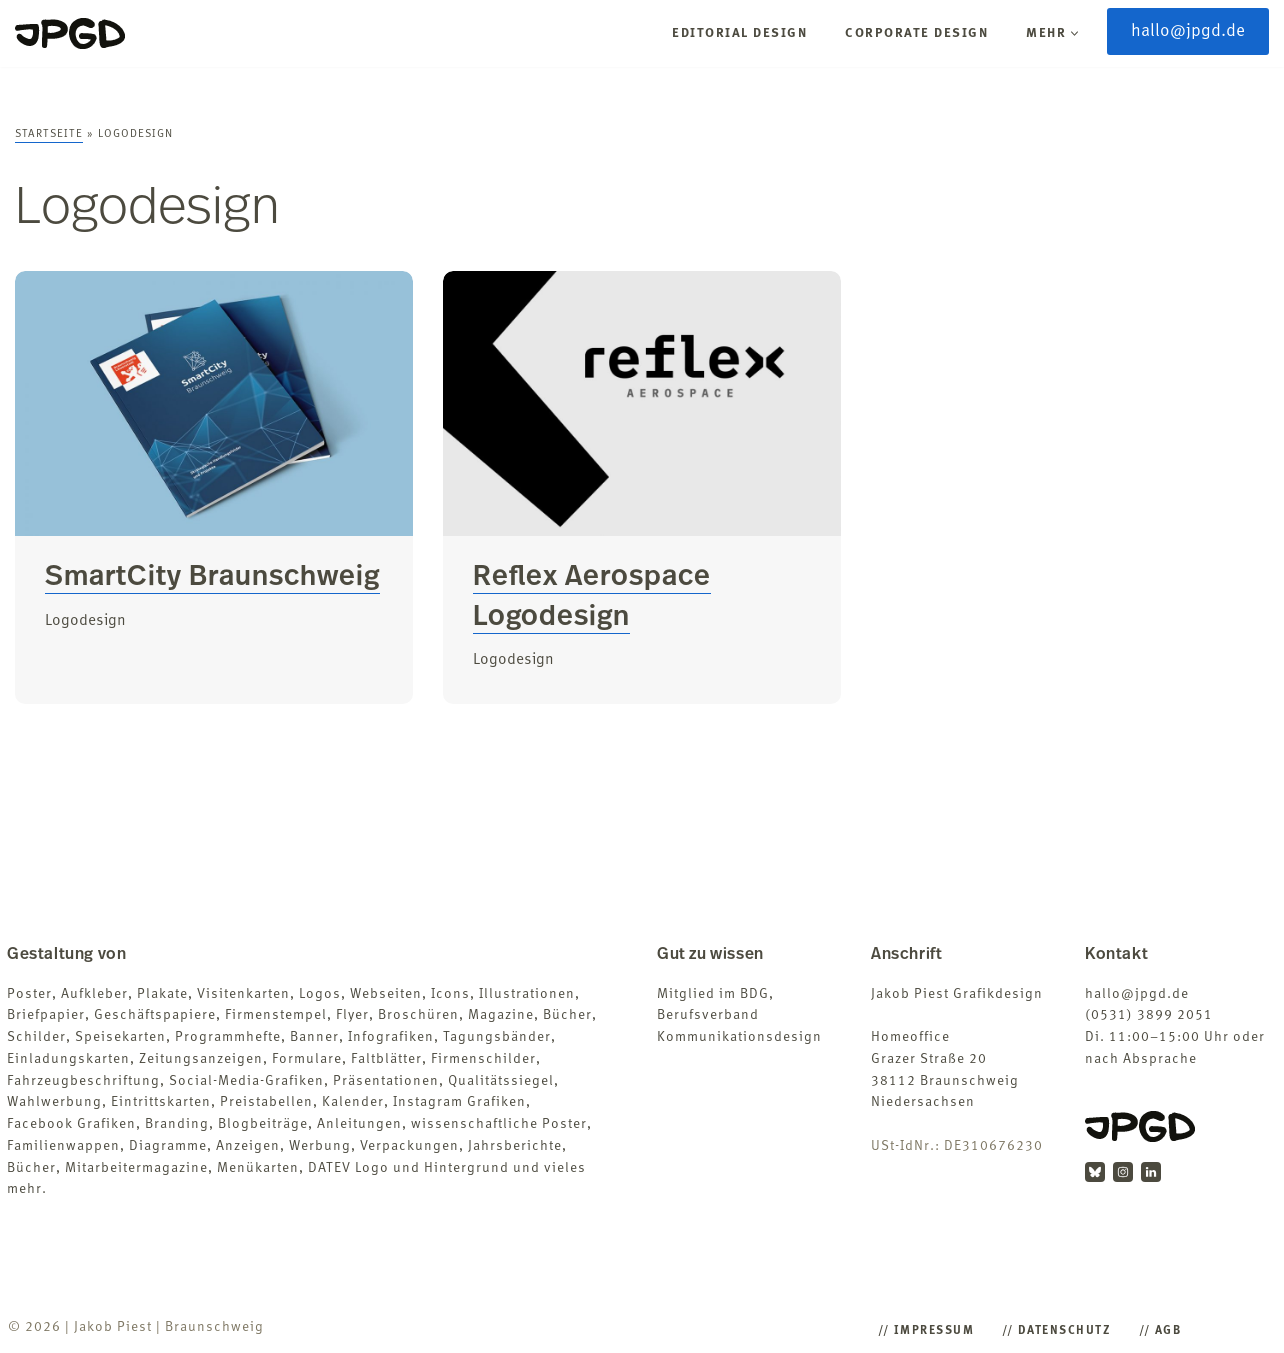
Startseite (49, 134)
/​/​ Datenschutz (1056, 1331)
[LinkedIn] (1151, 1171)
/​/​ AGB (1160, 1331)
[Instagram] (1123, 1171)
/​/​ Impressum (926, 1331)
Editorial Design (739, 33)
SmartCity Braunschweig (212, 577)
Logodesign (85, 621)
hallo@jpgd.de (1188, 31)
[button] (1074, 33)
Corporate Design (916, 33)
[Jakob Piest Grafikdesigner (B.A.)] (70, 33)
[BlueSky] (1095, 1171)
